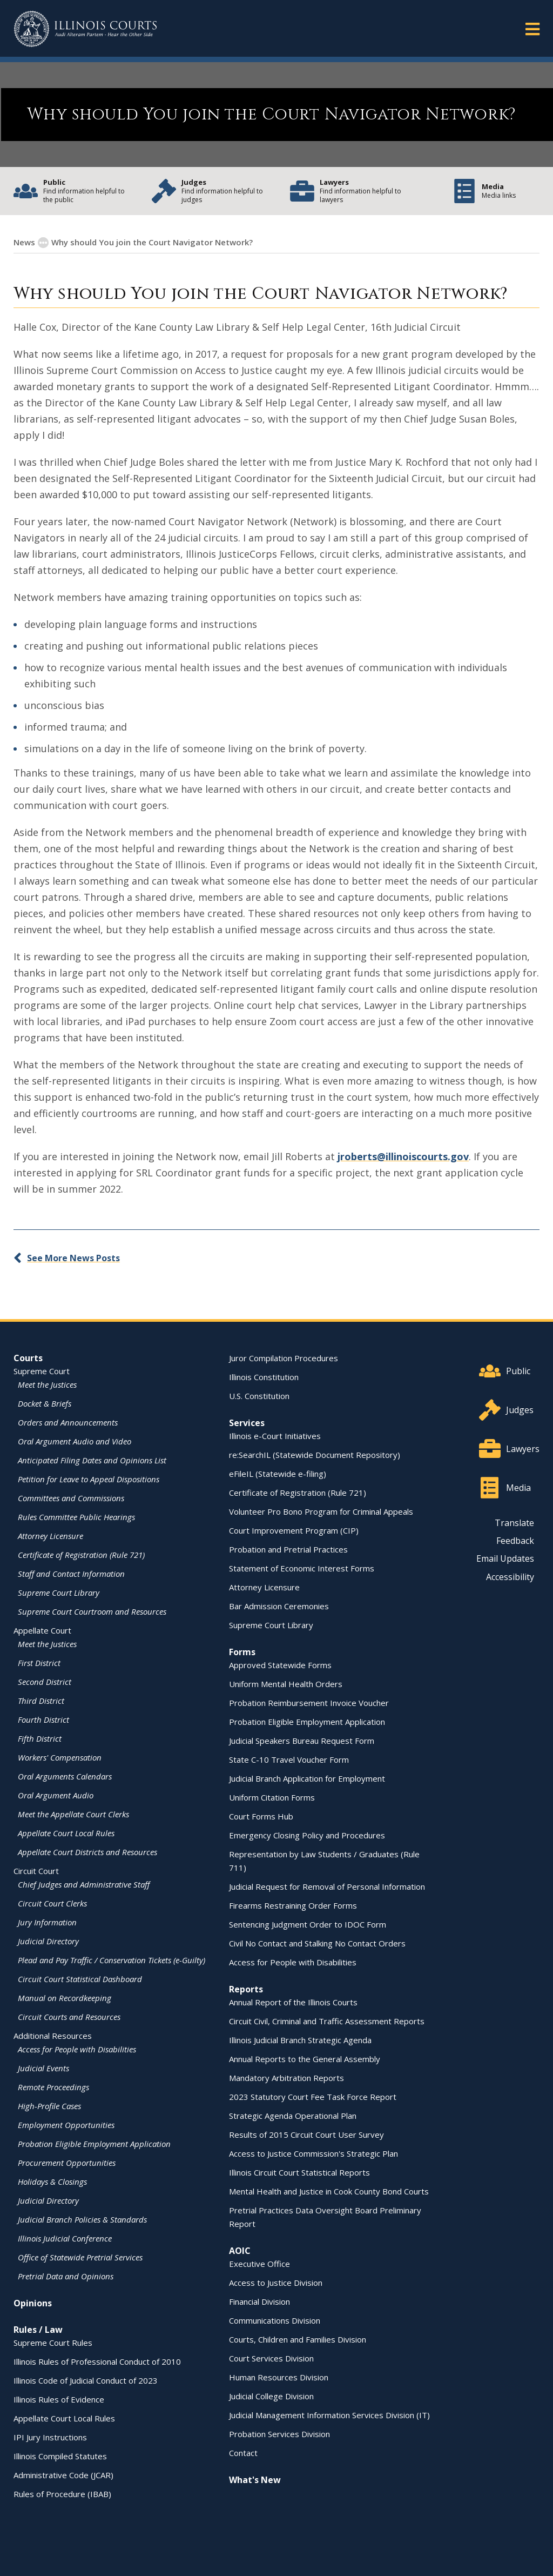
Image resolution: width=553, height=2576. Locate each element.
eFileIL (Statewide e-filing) (277, 1473)
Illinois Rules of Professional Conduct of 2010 (97, 2361)
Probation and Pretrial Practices (288, 1549)
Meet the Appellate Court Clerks (73, 1814)
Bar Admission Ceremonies (279, 1606)
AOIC (240, 2251)
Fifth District (40, 1738)
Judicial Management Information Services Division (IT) (329, 2415)
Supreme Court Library (58, 1592)
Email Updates (505, 1558)
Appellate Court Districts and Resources (87, 1851)
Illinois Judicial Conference (65, 2238)
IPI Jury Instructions (50, 2437)
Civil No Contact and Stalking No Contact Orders (317, 1943)
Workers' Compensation (60, 1757)
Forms (242, 1652)
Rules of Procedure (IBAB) (62, 2493)
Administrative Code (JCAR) (63, 2475)
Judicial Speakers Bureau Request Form (301, 1740)
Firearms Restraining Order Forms (293, 1905)
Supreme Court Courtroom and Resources (92, 1611)
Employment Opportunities (66, 2124)
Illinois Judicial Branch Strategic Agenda (300, 2040)
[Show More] (43, 242)
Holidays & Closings (52, 2181)
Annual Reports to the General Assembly (304, 2058)
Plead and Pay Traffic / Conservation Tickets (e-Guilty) (111, 1960)
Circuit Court (36, 1870)
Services (247, 1423)
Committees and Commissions (71, 1498)
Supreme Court (42, 1371)
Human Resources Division (278, 2377)
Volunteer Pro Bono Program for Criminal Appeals (321, 1511)
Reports (246, 1989)
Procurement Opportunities (67, 2162)
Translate (514, 1523)
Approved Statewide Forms (280, 1665)
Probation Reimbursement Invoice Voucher (309, 1702)
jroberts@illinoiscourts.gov (403, 1156)
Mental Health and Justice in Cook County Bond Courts (329, 2191)
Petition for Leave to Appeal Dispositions (88, 1479)
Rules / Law (38, 2330)
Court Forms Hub (261, 1816)
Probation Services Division (279, 2433)
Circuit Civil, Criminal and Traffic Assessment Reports (326, 2021)
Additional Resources (53, 2035)
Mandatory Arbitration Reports (286, 2077)
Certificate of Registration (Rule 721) (81, 1554)
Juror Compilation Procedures (283, 1358)
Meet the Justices (47, 1384)
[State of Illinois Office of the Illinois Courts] (85, 29)
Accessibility (510, 1577)
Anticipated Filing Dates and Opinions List (92, 1460)
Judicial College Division (271, 2396)
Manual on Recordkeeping (64, 1997)
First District (39, 1662)
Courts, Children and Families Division (297, 2339)
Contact (243, 2452)
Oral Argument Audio (55, 1795)
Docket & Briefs (44, 1403)
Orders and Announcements (68, 1422)
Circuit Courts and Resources (69, 2016)
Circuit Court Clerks (52, 1903)
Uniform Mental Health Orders (285, 1683)
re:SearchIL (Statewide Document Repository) (314, 1454)
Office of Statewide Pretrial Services (80, 2257)
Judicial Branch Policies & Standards (82, 2219)
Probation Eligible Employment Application (94, 2143)
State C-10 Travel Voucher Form (289, 1759)
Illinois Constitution (264, 1376)
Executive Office (259, 2263)
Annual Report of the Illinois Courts (293, 2002)
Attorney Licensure (50, 1535)
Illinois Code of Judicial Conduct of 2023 (86, 2380)
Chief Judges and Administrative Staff (84, 1884)
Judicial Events (43, 2068)
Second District (44, 1681)
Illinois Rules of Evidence (59, 2399)
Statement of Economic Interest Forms (301, 1568)
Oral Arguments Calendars (65, 1776)
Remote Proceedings (53, 2087)
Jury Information (47, 1922)
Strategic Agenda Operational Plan (292, 2115)
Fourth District (43, 1719)
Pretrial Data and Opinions (65, 2276)
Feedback (515, 1541)
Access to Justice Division (275, 2282)
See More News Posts (73, 1258)
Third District (41, 1700)
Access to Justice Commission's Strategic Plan (313, 2153)
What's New (255, 2480)
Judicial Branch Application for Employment (307, 1778)
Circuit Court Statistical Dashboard (80, 1978)
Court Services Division (271, 2358)
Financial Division (259, 2301)
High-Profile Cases (49, 2105)
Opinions (33, 2303)
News (24, 242)
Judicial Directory (48, 1941)
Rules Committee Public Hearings (76, 1516)
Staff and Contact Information (71, 1573)
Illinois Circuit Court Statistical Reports (299, 2172)
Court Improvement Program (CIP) (294, 1530)
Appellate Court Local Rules (66, 1833)
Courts (28, 1358)
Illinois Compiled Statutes (60, 2456)
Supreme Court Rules (53, 2342)
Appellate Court (42, 1630)
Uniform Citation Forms (272, 1797)
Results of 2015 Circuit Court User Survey (306, 2134)
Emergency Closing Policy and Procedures (307, 1835)
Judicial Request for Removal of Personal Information (327, 1886)
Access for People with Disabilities (77, 2049)
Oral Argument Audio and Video (74, 1441)
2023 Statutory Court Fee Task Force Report (312, 2096)
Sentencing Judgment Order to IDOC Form (307, 1924)
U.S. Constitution (259, 1395)
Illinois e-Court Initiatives (275, 1435)
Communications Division (274, 2320)
